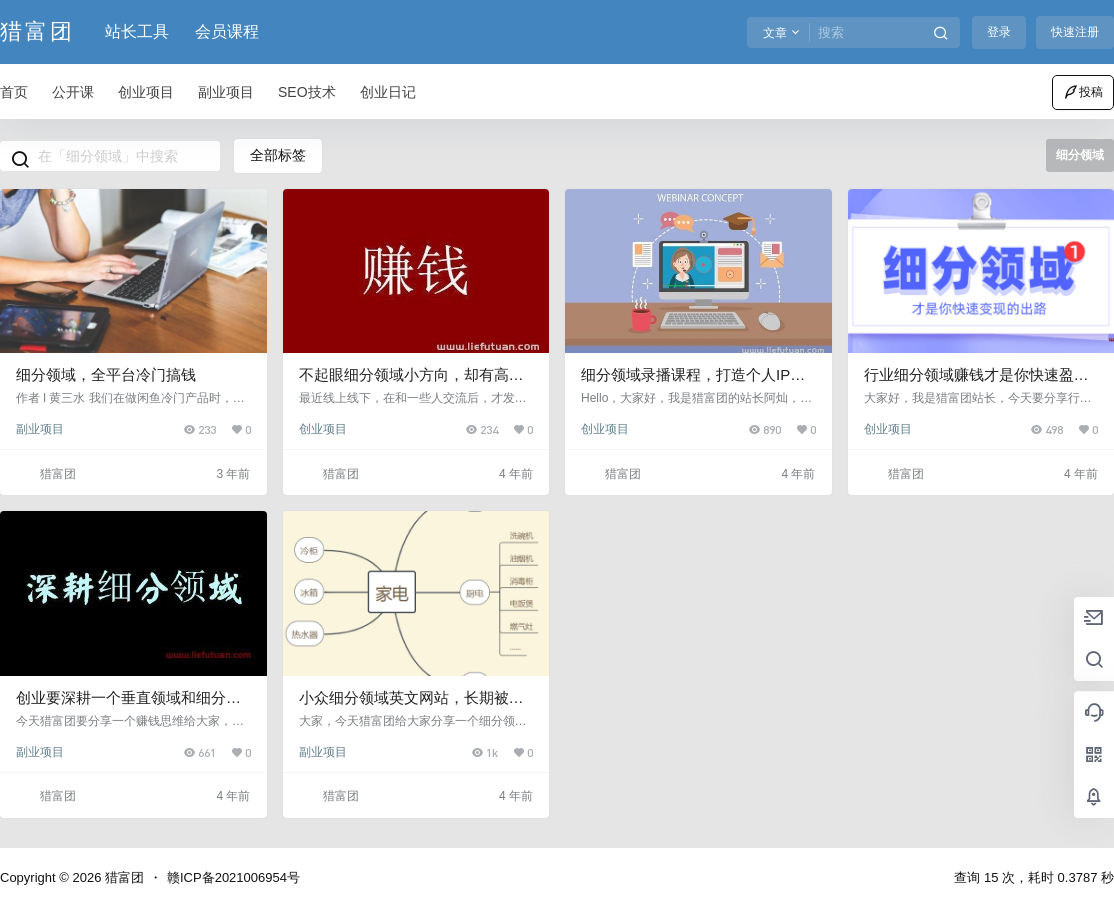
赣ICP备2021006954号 (233, 877)
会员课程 (227, 31)
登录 (999, 32)
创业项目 (323, 429)
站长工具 (137, 31)
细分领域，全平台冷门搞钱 (106, 374)
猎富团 (122, 877)
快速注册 (1075, 32)
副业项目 (40, 429)
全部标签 (278, 155)
